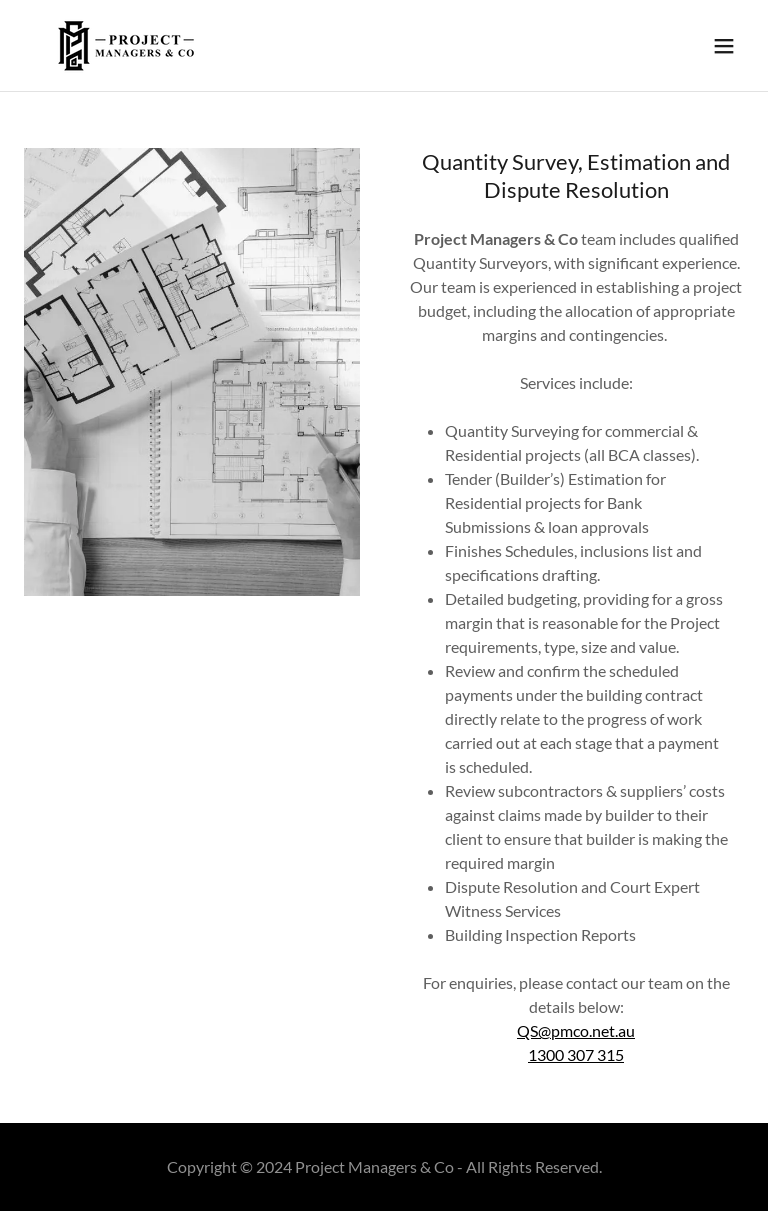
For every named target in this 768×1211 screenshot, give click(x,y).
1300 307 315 (576, 1054)
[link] (126, 45)
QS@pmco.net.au (576, 1030)
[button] (724, 46)
